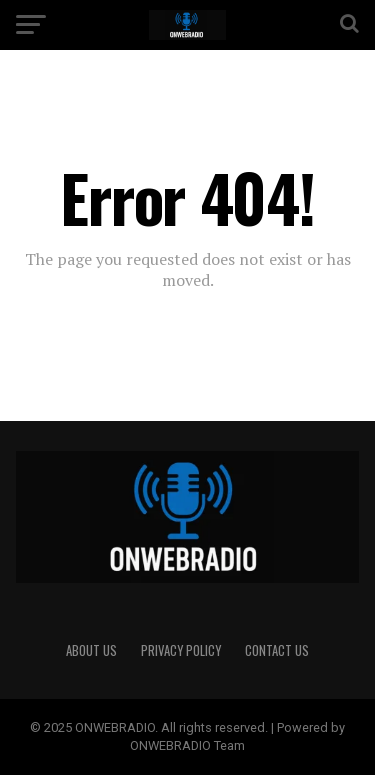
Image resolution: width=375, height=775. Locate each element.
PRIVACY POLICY (181, 650)
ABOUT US (91, 650)
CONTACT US (277, 650)
